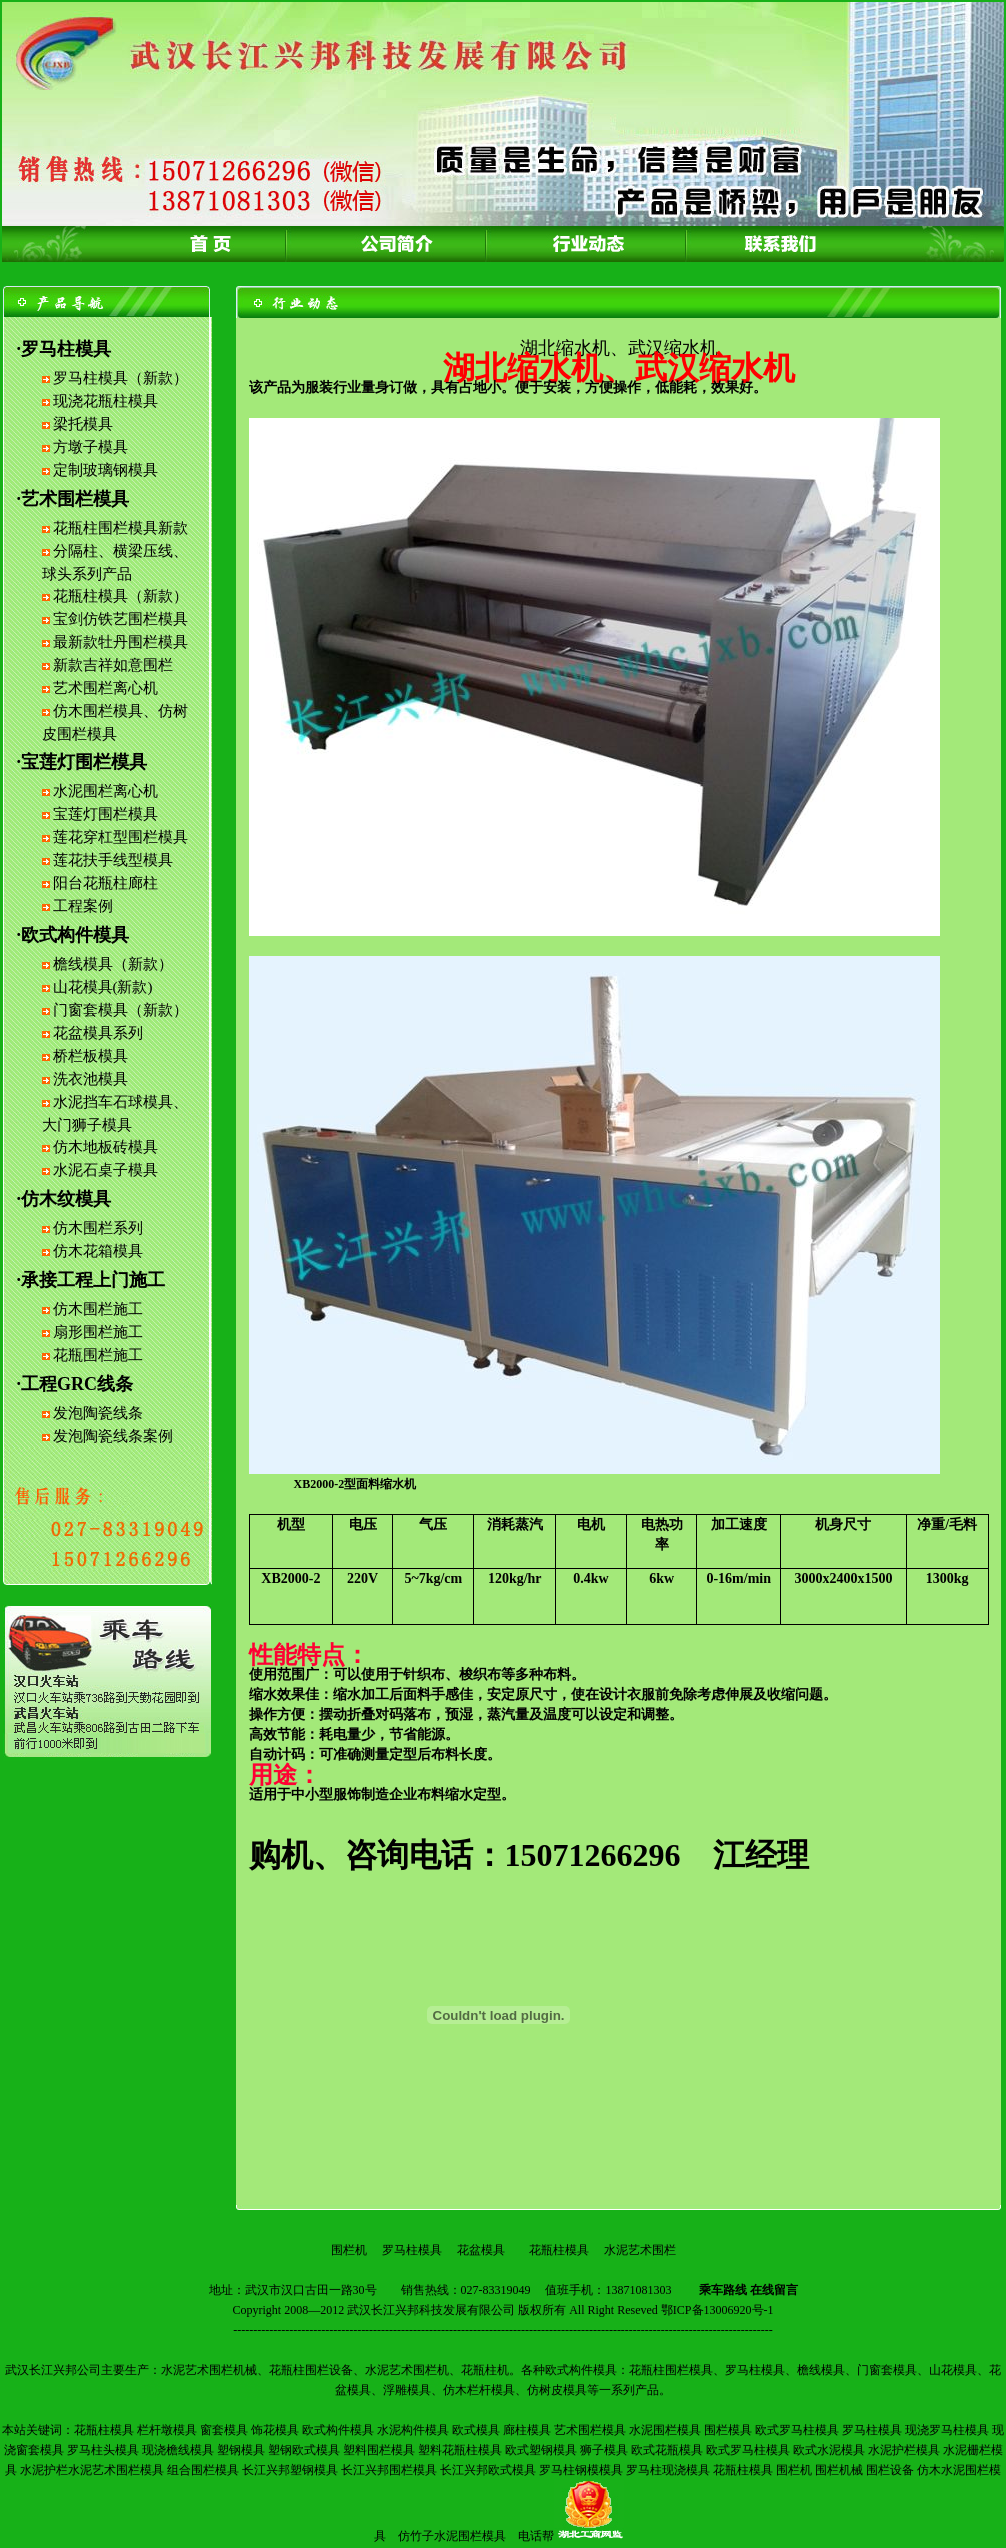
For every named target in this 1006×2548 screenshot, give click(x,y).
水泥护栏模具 (904, 2450)
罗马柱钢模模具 (581, 2470)
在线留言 (774, 2290)
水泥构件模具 (413, 2430)
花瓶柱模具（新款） (120, 596)
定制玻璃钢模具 (105, 470)
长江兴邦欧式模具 (488, 2470)
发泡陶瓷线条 (98, 1413)
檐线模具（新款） (113, 964)
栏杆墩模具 (167, 2430)
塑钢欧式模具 (304, 2450)
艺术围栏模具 (590, 2430)
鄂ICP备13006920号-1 (717, 2310)
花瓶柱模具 (559, 2250)
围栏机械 (839, 2470)
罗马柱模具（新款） (120, 378)
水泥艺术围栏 (640, 2250)
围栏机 (349, 2250)
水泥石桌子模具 (105, 1170)
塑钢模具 (241, 2450)
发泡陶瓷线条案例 (113, 1436)
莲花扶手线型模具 (113, 860)
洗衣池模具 (90, 1079)
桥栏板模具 (90, 1056)
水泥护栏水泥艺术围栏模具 (92, 2470)
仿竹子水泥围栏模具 (452, 2536)
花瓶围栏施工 (98, 1355)
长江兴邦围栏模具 (389, 2470)
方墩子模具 (90, 447)
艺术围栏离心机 (105, 688)
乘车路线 (723, 2290)
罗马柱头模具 (103, 2450)
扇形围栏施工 (98, 1332)
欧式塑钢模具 (541, 2450)
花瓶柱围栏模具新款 (120, 528)
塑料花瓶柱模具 (460, 2450)
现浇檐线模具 (178, 2450)
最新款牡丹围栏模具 (120, 642)
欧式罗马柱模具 (797, 2430)
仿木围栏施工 (98, 1309)
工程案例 (83, 906)
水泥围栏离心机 (105, 791)
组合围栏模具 (203, 2470)
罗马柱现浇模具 (668, 2470)
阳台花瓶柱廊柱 (105, 883)
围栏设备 (890, 2470)
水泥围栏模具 (665, 2430)
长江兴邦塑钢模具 (290, 2470)
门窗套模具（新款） (120, 1010)
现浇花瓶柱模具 (105, 401)
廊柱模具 (527, 2430)
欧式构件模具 (338, 2430)
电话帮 (536, 2536)
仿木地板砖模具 (105, 1147)
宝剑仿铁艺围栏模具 (120, 619)
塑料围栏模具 (379, 2450)
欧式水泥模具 (829, 2450)
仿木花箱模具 (98, 1251)
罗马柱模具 (412, 2250)
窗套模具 (224, 2430)
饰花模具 (275, 2430)
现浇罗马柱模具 (947, 2430)
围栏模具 (728, 2430)
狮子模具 (604, 2450)
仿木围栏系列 (98, 1228)
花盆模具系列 (98, 1033)
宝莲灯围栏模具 (105, 814)
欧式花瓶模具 (667, 2450)
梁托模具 (83, 424)
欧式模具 (476, 2430)
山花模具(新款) (103, 987)
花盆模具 (481, 2250)
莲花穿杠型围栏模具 (120, 837)
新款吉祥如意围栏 (113, 665)
